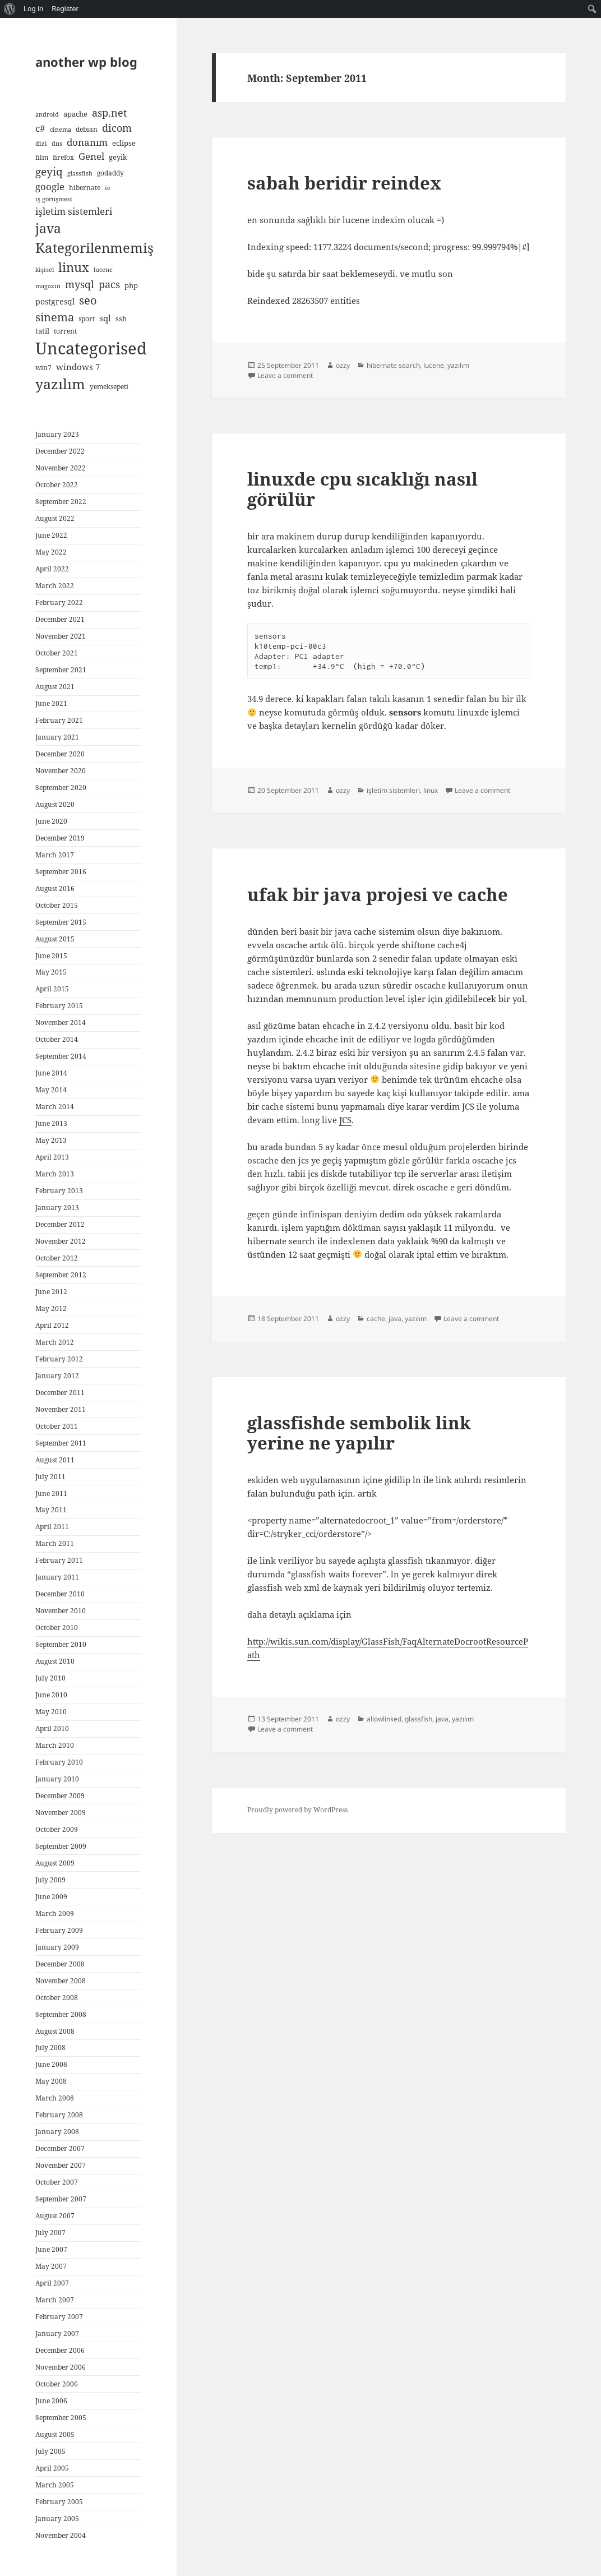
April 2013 (52, 1157)
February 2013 (59, 1190)
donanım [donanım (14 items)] (87, 142)
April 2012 (52, 1325)
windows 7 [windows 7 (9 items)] (78, 366)
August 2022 (55, 518)
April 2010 (52, 1728)
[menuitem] (10, 9)
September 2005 (60, 2417)
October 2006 (56, 2384)
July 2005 (50, 2451)
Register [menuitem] (65, 8)
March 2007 (54, 2300)
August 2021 (55, 686)
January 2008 (57, 2131)
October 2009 (56, 1829)
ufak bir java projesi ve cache (377, 894)
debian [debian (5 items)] (87, 128)
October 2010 (56, 1627)
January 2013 (57, 1207)
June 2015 (51, 956)
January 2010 (57, 1779)
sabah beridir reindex (344, 183)
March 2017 (54, 855)
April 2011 (52, 1526)
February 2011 (59, 1560)
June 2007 (51, 2249)
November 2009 (60, 1812)
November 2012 (60, 1241)
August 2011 (55, 1460)
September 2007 (60, 2199)
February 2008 (59, 2115)
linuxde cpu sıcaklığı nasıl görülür (362, 489)
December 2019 (60, 838)
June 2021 (51, 703)
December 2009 (60, 1796)
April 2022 (52, 569)
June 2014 (51, 1073)
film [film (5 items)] (41, 157)
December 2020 (60, 754)
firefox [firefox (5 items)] (63, 157)
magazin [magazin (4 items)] (48, 286)
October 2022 (56, 485)
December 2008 (60, 1964)
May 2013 (51, 1140)
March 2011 (54, 1543)
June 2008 (51, 2064)
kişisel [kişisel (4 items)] (44, 270)
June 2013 (51, 1123)
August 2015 (55, 939)
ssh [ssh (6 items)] (121, 318)
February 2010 (59, 1762)
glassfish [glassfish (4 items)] (80, 173)
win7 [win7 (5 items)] (43, 367)
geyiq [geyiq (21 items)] (49, 171)
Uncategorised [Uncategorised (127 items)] (91, 348)
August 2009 (55, 1863)
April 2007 (52, 2283)
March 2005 (54, 2485)
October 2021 (56, 653)
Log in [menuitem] (33, 8)
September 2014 (60, 1056)
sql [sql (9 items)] (105, 318)
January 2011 (57, 1577)
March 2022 (54, 585)
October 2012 (56, 1258)
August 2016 (55, 888)
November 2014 (60, 1022)
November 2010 (60, 1610)
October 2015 (56, 905)
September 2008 (60, 2014)
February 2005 (59, 2501)
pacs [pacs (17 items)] (109, 284)
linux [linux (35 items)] (73, 266)
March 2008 (54, 2098)
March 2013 (54, 1174)
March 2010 (54, 1745)
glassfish (418, 1719)
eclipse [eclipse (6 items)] (124, 143)
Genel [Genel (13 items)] (91, 156)
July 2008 (50, 2047)
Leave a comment (285, 375)
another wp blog (86, 61)
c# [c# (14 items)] (40, 128)
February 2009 (59, 1930)
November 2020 (60, 770)
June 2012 (51, 1291)
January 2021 (57, 737)
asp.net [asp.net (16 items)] (109, 112)
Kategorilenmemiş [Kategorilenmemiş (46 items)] (94, 248)
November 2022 (60, 468)
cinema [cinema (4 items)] (60, 129)
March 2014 (54, 1106)
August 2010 (55, 1661)
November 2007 (60, 2165)
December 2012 (60, 1224)
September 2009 (60, 1846)
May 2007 (51, 2266)
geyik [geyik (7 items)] (118, 157)
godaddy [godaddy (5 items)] (110, 172)
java (395, 1318)
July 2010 (50, 1678)
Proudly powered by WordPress (297, 1810)
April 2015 (52, 989)
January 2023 (57, 434)
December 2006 (60, 2350)
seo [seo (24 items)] (88, 300)
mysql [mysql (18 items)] (79, 284)
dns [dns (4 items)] (57, 143)
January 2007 (57, 2333)
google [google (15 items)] (49, 186)
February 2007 (59, 2316)
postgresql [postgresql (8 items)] (55, 301)
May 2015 (51, 972)
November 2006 (60, 2367)
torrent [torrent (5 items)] (65, 330)
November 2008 (60, 1981)
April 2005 (52, 2468)
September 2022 (60, 501)
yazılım (458, 365)
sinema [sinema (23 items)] (54, 317)
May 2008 (51, 2081)
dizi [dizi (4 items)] (41, 143)
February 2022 (59, 602)
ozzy (343, 365)
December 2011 (60, 1392)
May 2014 (51, 1090)
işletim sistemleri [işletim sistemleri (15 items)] (73, 211)
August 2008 (55, 2031)
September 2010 (60, 1644)
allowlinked (384, 1719)
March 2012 (54, 1342)
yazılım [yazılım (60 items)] (60, 383)
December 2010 (60, 1594)
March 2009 (54, 1913)
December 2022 (60, 451)
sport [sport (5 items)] (86, 318)
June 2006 (51, 2401)
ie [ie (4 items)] (107, 188)
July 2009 (50, 1880)
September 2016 (60, 871)
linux (430, 790)
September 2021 (60, 670)
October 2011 (56, 1426)
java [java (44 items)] (48, 228)
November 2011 (60, 1409)
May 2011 (51, 1510)
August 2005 (55, 2434)
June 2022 (51, 535)
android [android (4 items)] (47, 114)
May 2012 (51, 1308)
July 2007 (50, 2232)
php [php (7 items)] (131, 285)
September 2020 (60, 787)
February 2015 (59, 1005)
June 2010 (51, 1695)
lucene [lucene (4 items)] (103, 270)
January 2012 (57, 1376)
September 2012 (60, 1275)
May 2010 (51, 1711)
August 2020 (55, 804)
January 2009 (57, 1947)
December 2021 (60, 619)
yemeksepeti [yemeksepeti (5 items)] (109, 386)
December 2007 (60, 2148)
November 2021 (60, 636)
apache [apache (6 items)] (75, 114)
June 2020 (51, 821)
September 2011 (60, 1443)
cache (376, 1318)
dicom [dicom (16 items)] (117, 128)
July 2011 (50, 1476)
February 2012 (59, 1359)
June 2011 (51, 1493)
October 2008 (56, 1997)
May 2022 (51, 552)
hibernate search (393, 365)
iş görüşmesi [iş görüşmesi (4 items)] (53, 199)
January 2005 (57, 2518)
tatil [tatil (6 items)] (42, 331)
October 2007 (56, 2182)
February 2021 (59, 720)
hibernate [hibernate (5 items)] (84, 187)
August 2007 (55, 2215)
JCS (345, 1119)
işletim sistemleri (393, 790)
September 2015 (60, 922)
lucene (433, 365)
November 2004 (60, 2535)
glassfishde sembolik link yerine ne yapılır (359, 1433)
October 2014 (56, 1039)
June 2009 (51, 1896)
